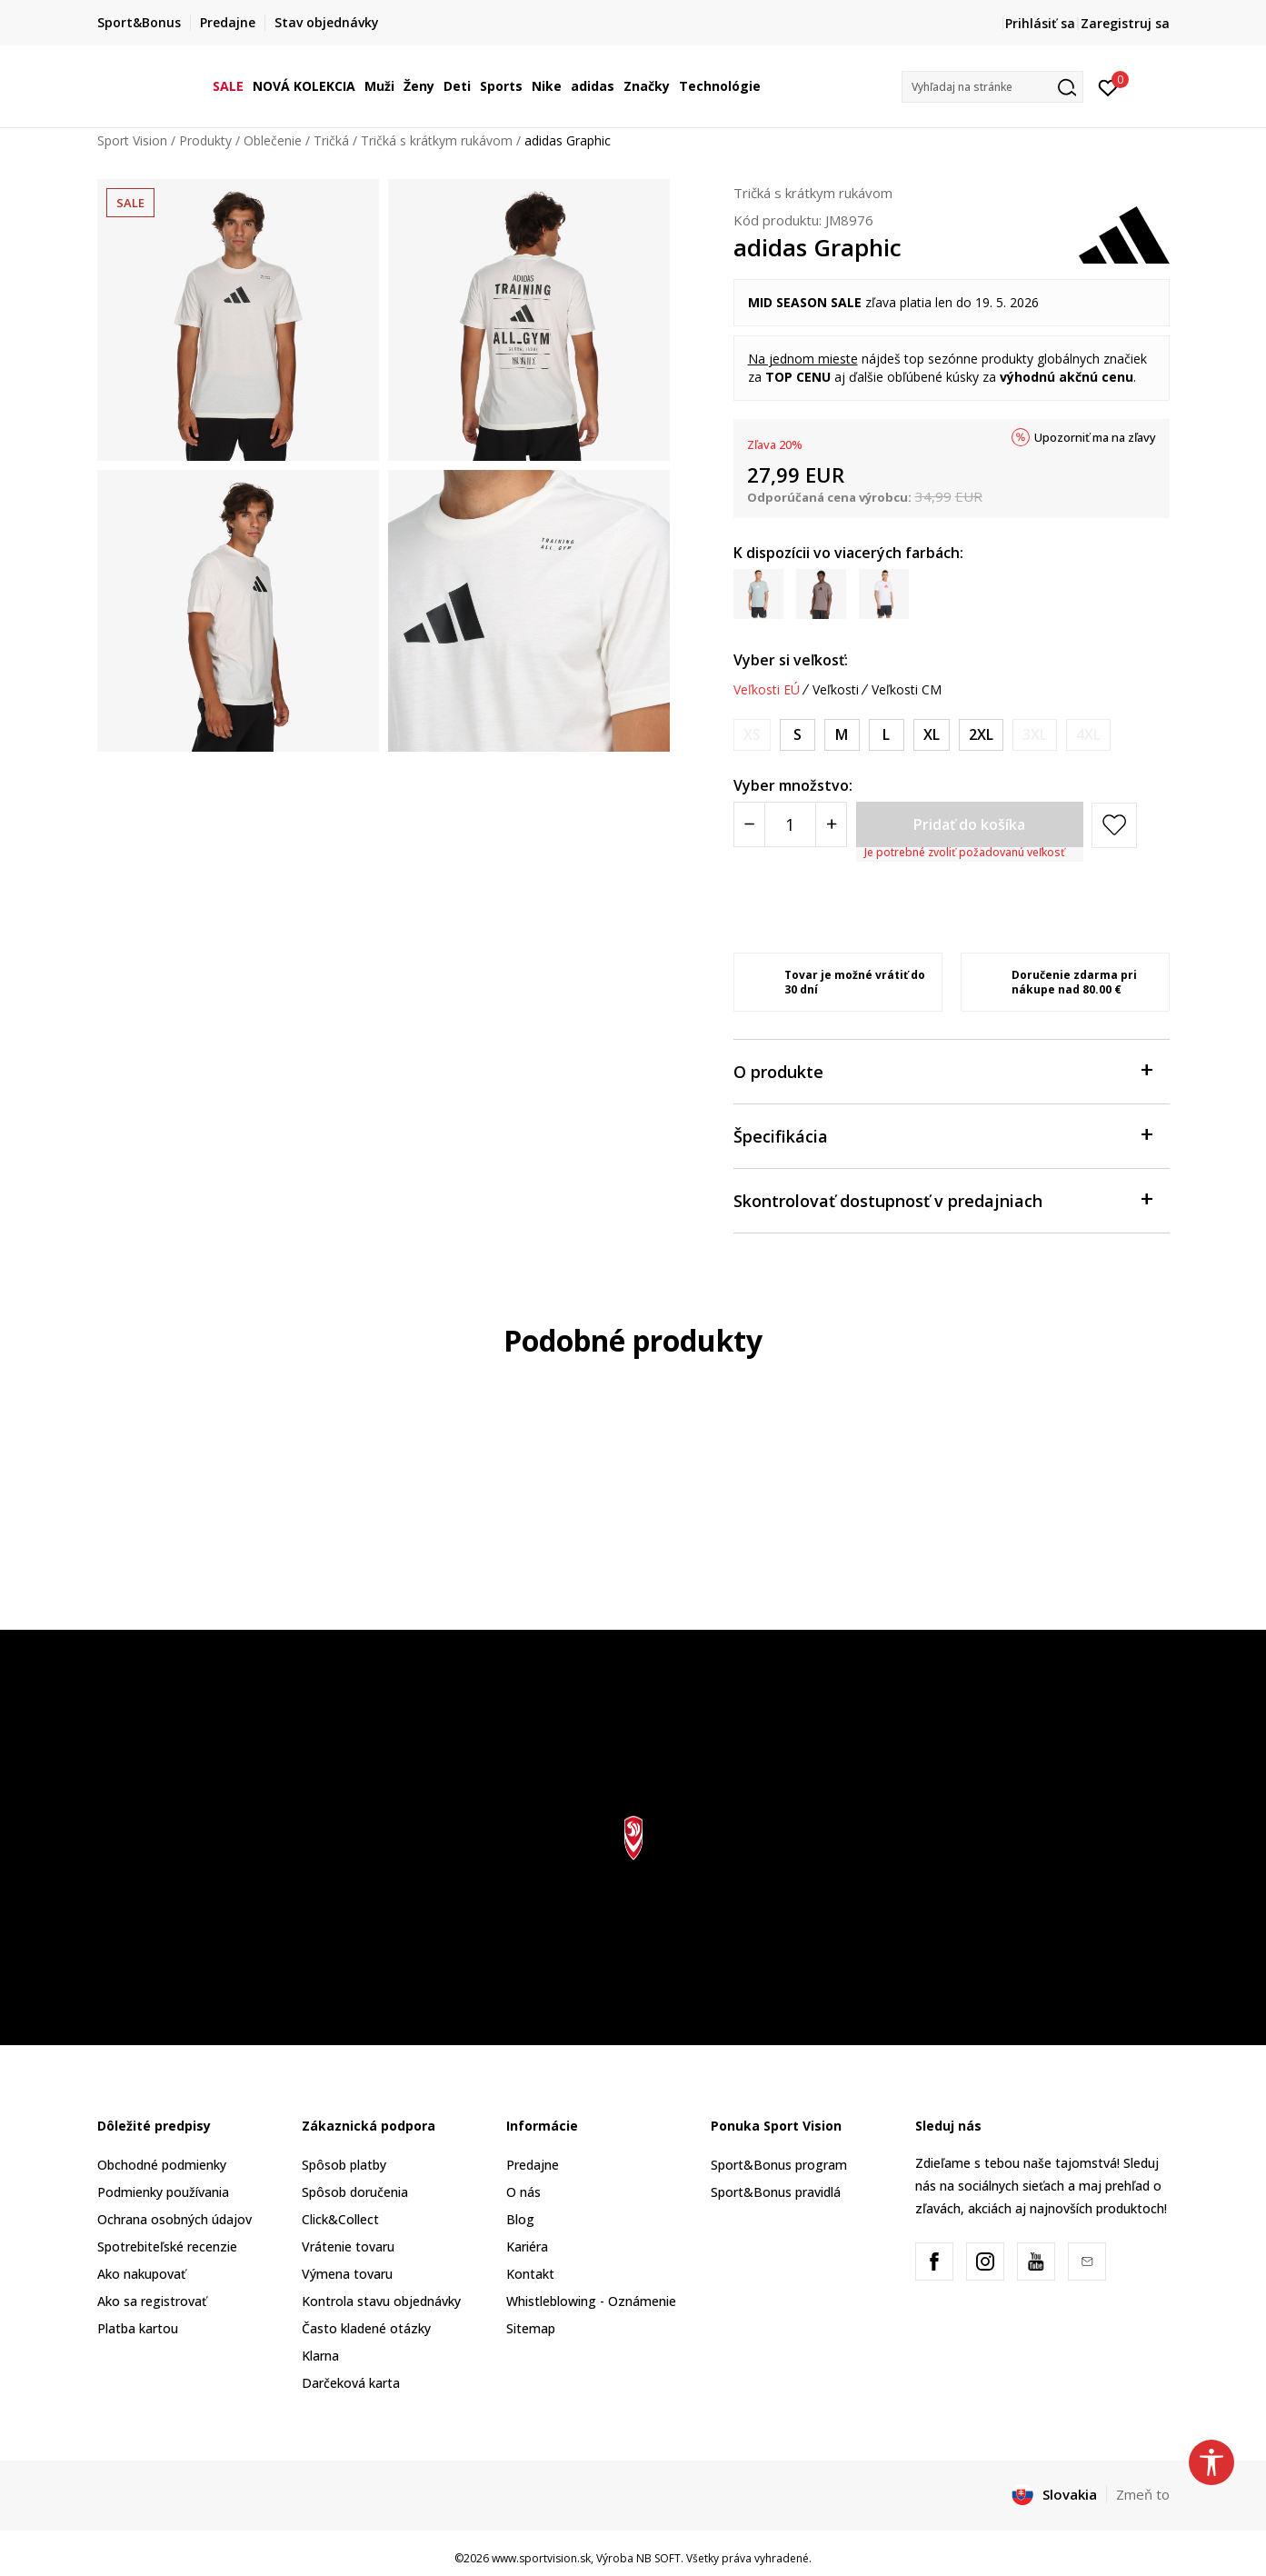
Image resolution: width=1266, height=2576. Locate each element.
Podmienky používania (163, 2192)
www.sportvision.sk (541, 2558)
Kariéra (527, 2246)
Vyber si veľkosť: (790, 660)
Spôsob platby (344, 2164)
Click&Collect (340, 2219)
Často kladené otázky (366, 2328)
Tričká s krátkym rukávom (437, 140)
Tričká (331, 140)
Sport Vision (132, 140)
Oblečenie (273, 140)
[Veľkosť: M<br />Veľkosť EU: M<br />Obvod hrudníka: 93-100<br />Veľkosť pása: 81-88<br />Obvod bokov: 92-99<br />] (842, 735)
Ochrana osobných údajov (174, 2219)
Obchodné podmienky (161, 2164)
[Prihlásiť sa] (1108, 86)
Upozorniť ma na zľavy (1095, 437)
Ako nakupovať (141, 2273)
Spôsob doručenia (355, 2192)
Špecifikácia (942, 1135)
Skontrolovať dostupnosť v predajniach (942, 1199)
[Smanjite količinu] (749, 824)
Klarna (320, 2355)
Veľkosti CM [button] (907, 690)
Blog (520, 2219)
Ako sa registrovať (151, 2301)
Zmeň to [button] (1143, 2494)
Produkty (205, 140)
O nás (523, 2192)
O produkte (942, 1070)
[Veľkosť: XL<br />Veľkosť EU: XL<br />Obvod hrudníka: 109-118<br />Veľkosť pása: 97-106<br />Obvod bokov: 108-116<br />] (931, 735)
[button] (992, 87)
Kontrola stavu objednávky (381, 2301)
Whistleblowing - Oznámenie (591, 2301)
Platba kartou (137, 2328)
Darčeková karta (351, 2382)
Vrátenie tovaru (348, 2246)
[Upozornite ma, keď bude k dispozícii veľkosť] (752, 735)
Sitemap (530, 2328)
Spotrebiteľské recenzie (167, 2246)
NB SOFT (658, 2558)
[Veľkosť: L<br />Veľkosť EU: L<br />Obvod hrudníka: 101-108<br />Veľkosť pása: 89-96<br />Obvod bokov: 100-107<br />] (886, 735)
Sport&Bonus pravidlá (776, 2192)
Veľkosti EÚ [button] (766, 690)
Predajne (532, 2164)
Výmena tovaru (347, 2273)
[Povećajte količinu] (831, 824)
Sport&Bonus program (779, 2164)
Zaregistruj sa (1125, 23)
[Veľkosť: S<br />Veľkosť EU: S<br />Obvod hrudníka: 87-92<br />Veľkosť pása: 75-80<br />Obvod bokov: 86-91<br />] (797, 735)
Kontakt (530, 2273)
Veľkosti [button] (835, 690)
